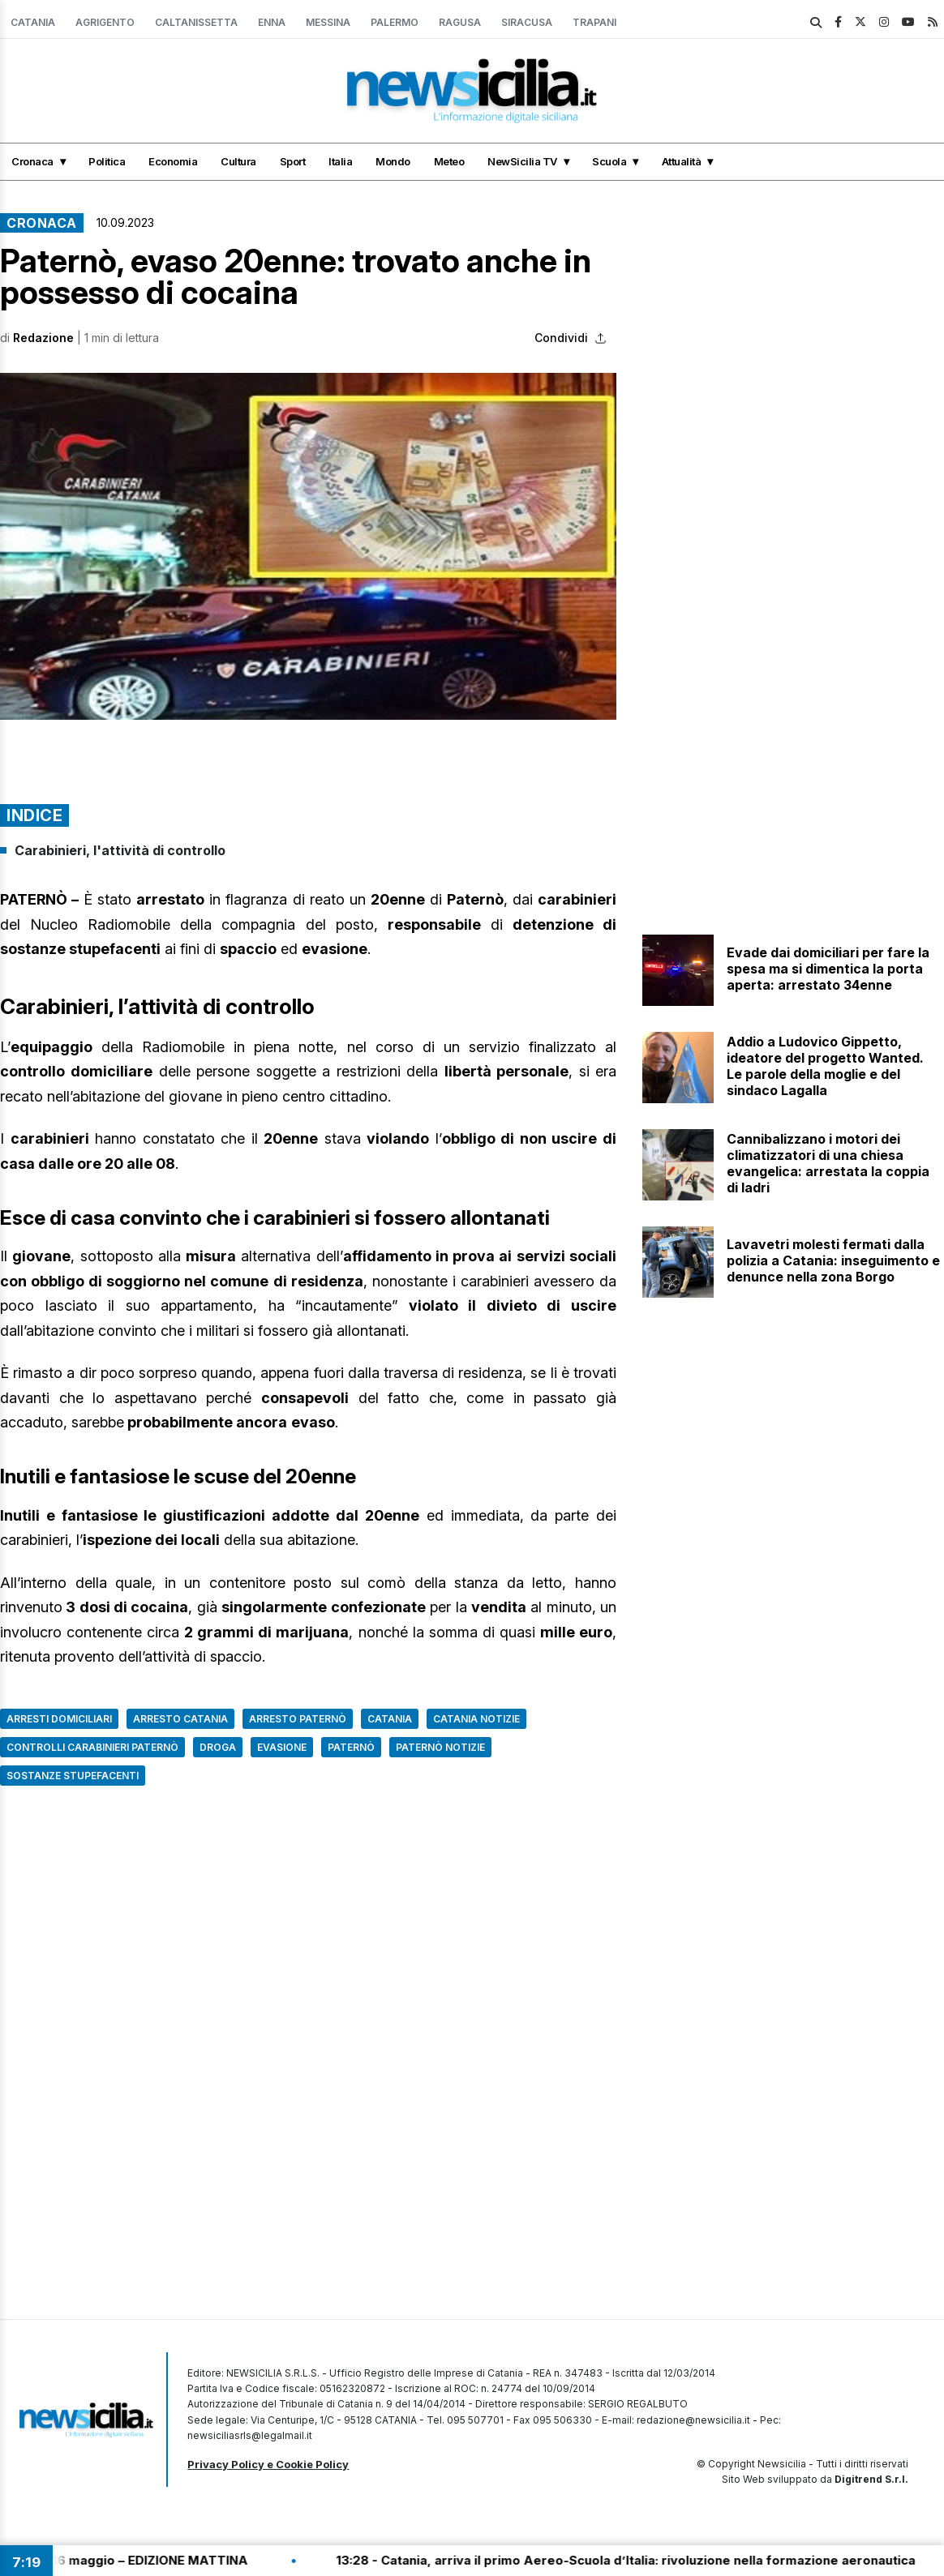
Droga (218, 1747)
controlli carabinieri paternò (92, 1747)
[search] (816, 22)
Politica (106, 161)
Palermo (394, 22)
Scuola (609, 161)
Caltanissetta (196, 22)
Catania (33, 22)
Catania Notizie (476, 1719)
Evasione (282, 1747)
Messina (328, 22)
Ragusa (460, 22)
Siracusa (526, 22)
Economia (172, 161)
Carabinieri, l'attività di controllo (120, 850)
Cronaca (32, 161)
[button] (308, 546)
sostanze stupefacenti (72, 1775)
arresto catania (180, 1719)
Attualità (682, 161)
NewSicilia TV (522, 161)
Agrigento (105, 22)
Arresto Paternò (297, 1719)
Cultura (238, 161)
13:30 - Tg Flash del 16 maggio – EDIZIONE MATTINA (161, 2560)
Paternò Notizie (440, 1747)
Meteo (449, 161)
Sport (293, 161)
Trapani (594, 22)
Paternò (351, 1747)
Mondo (392, 161)
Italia (340, 161)
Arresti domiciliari (59, 1719)
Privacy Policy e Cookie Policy (268, 2464)
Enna (271, 22)
